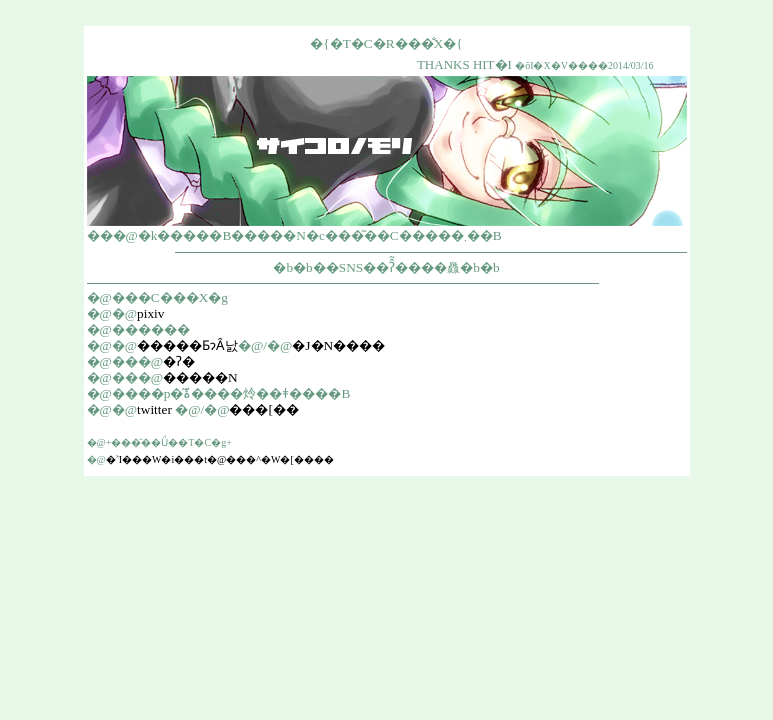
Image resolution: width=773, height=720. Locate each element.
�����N (200, 377)
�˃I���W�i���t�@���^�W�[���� (220, 459)
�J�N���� (338, 345)
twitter (154, 409)
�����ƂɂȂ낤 (187, 345)
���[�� (263, 409)
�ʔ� (179, 361)
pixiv (150, 313)
